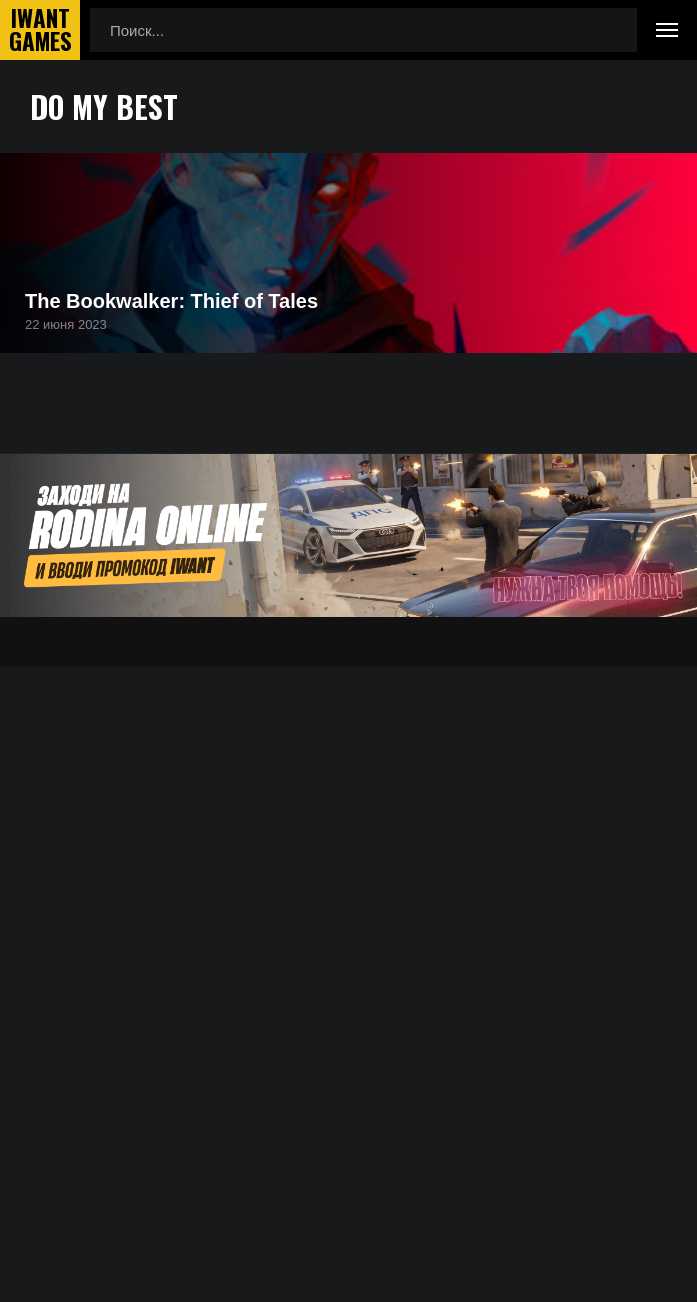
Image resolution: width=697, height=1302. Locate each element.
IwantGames (40, 30)
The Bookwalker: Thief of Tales (171, 301)
